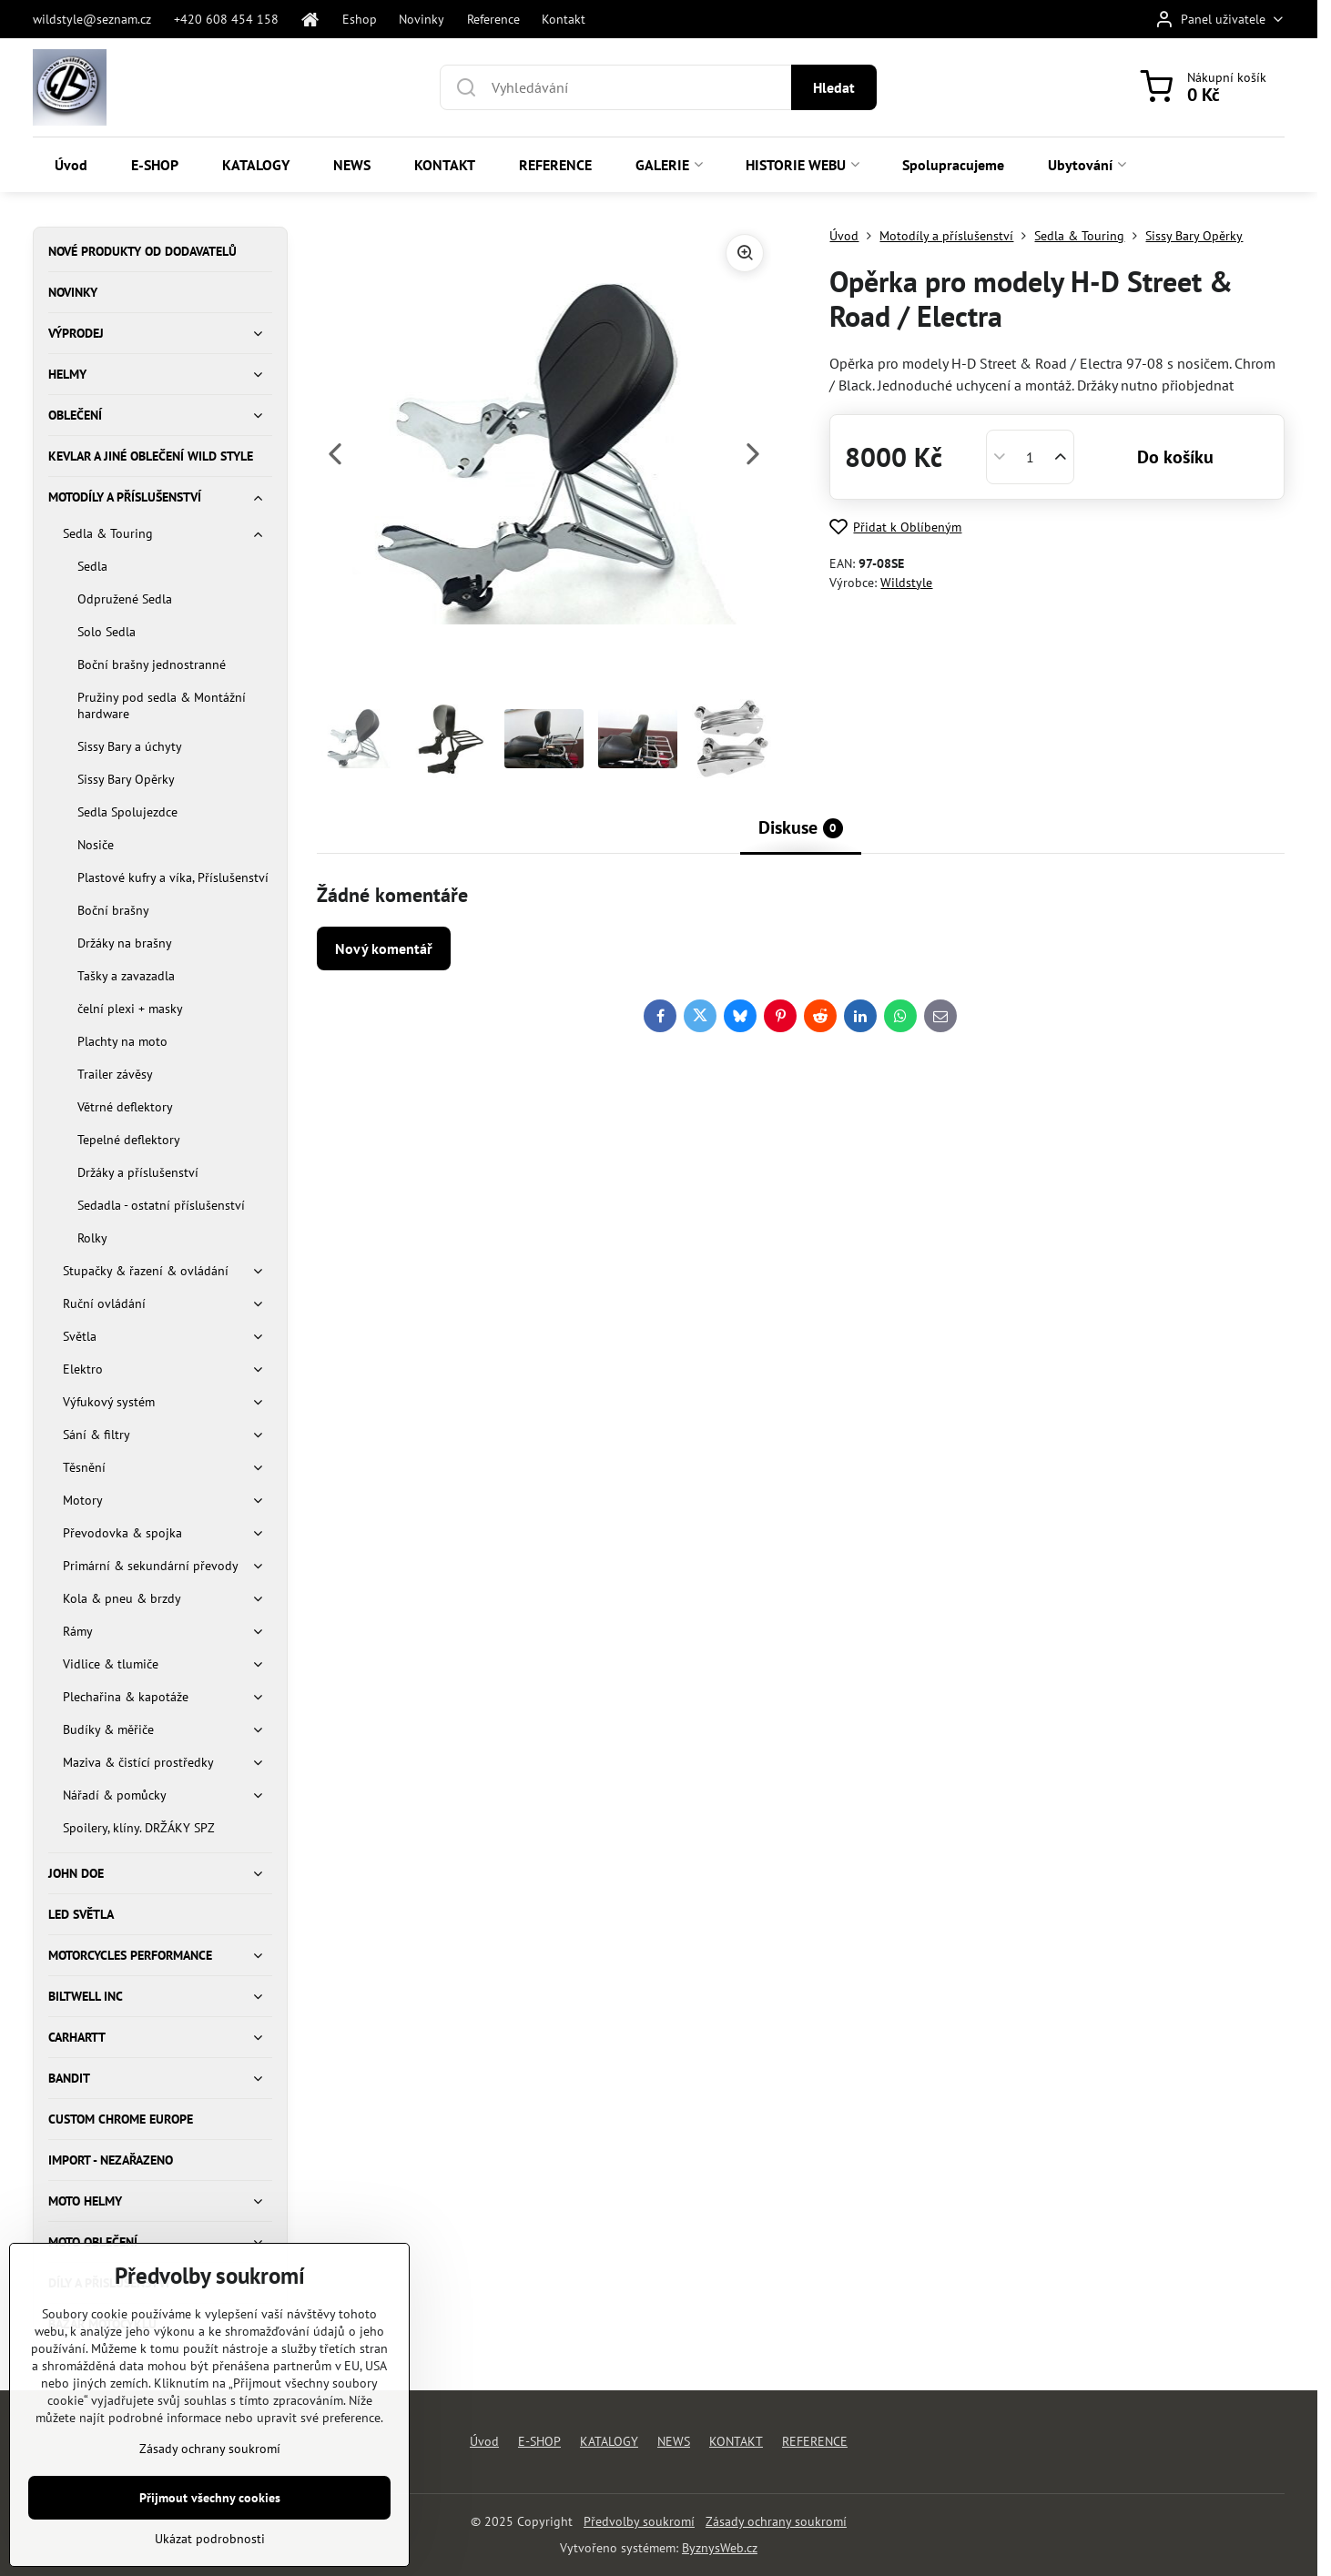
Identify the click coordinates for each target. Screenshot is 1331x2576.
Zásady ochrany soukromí (776, 2521)
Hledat (834, 87)
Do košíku (1175, 457)
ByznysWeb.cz (719, 2548)
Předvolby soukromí (639, 2521)
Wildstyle (906, 582)
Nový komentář (383, 948)
